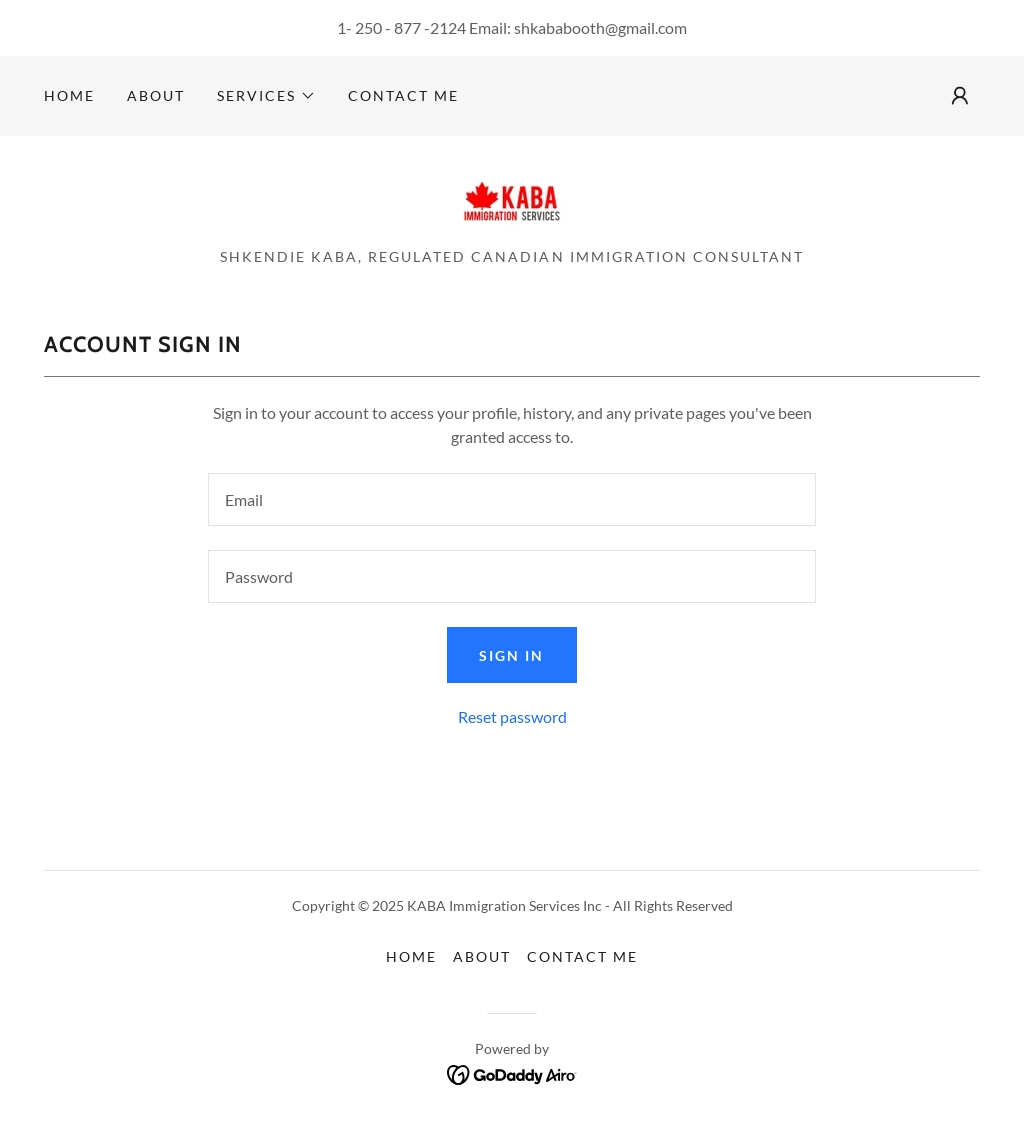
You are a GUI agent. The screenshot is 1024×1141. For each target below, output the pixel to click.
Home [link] (69, 95)
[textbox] (512, 499)
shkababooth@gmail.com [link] (600, 27)
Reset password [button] (512, 716)
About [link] (156, 95)
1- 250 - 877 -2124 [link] (401, 27)
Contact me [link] (403, 95)
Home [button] (411, 956)
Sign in (511, 655)
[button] (266, 96)
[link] (512, 197)
